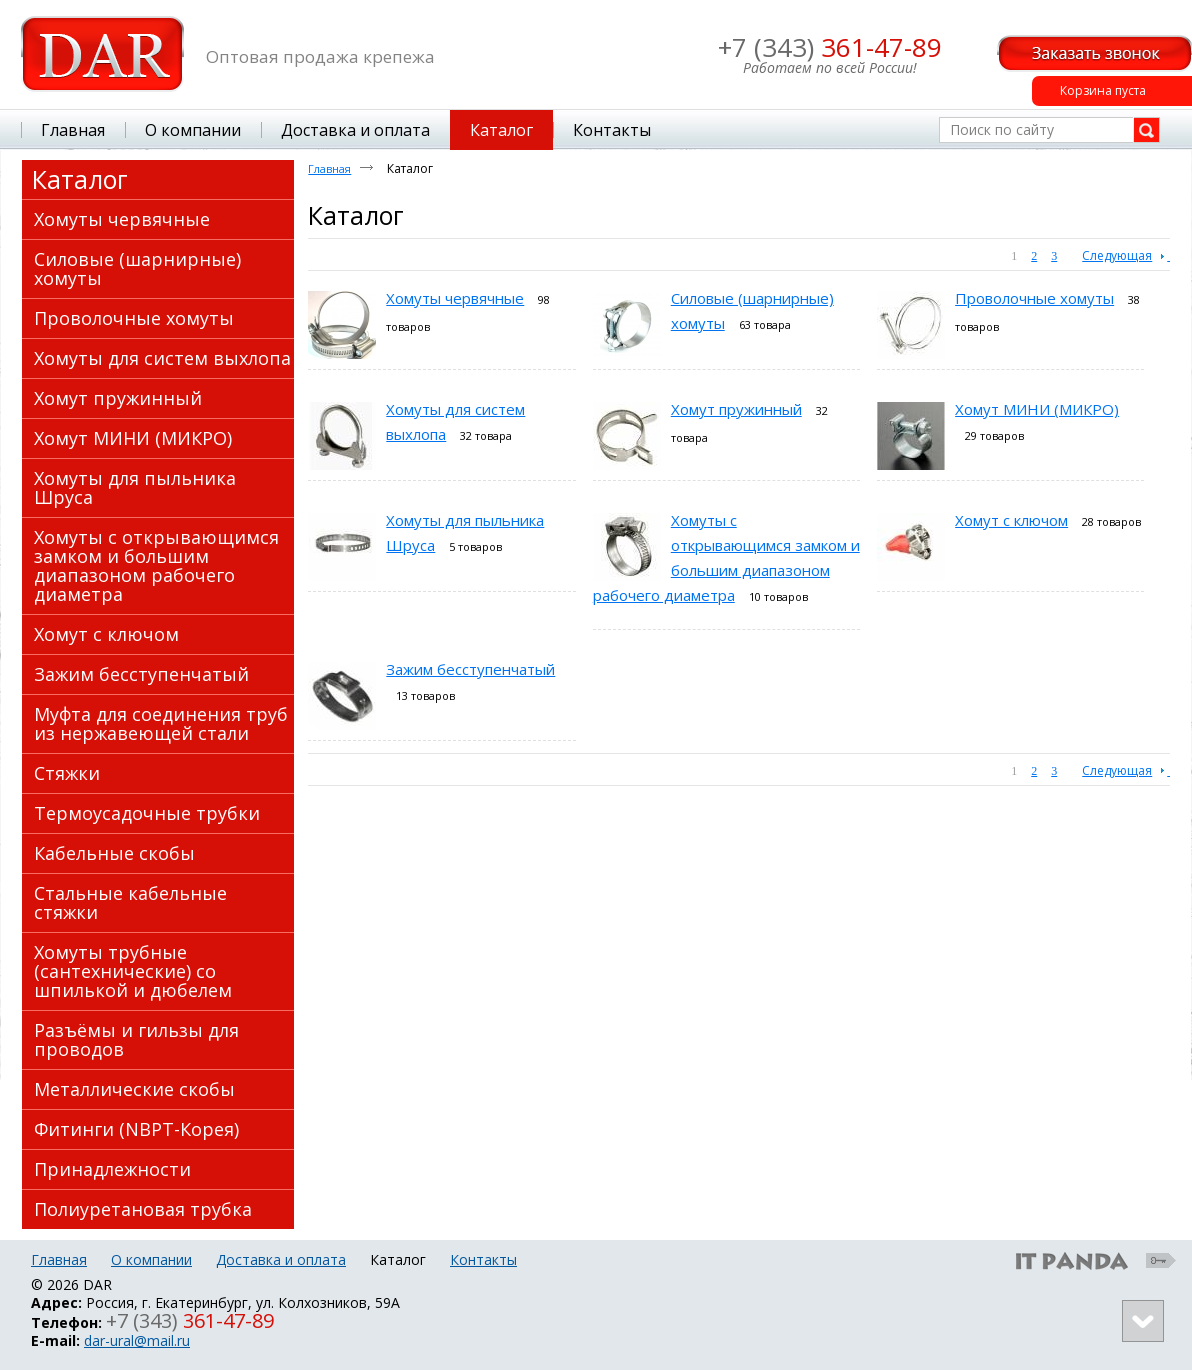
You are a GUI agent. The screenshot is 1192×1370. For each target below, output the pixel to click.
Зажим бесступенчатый (470, 669)
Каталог (80, 179)
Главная (329, 168)
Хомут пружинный (736, 409)
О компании (151, 1259)
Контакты (483, 1259)
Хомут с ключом (1011, 520)
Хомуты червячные (455, 298)
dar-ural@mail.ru (137, 1340)
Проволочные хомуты (1034, 298)
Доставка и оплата (281, 1259)
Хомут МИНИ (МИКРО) (1037, 409)
